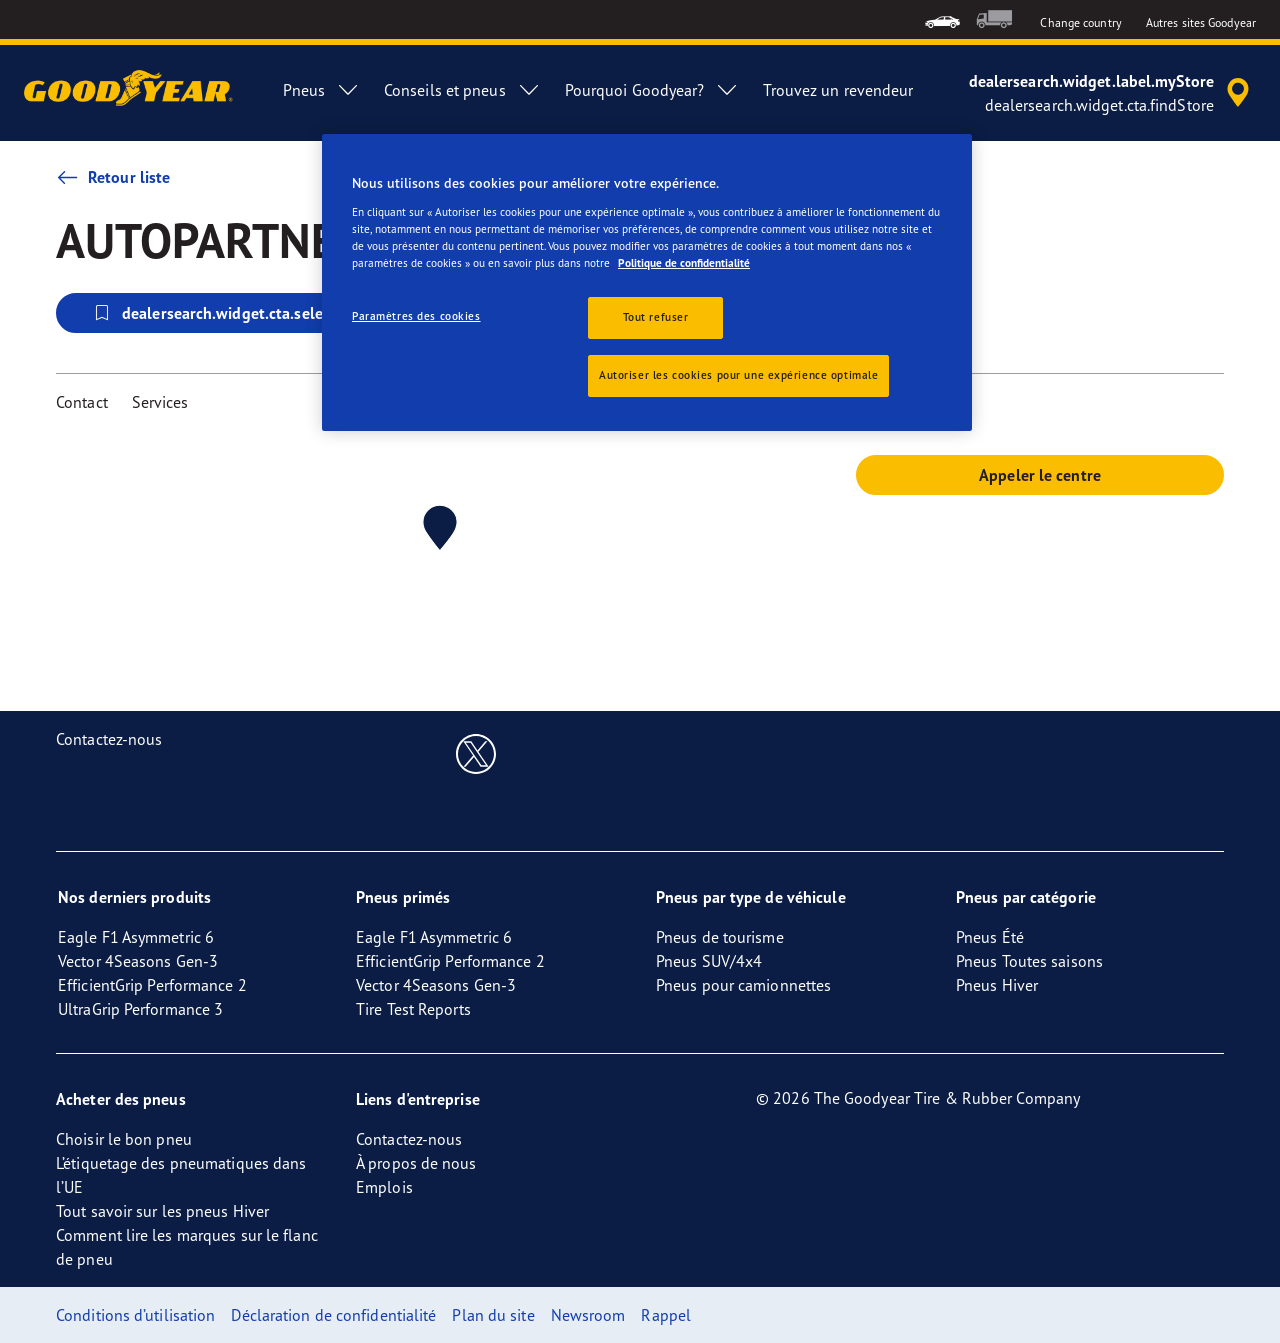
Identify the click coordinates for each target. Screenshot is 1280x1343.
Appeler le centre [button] (1040, 475)
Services (160, 402)
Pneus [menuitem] (321, 90)
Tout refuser (656, 317)
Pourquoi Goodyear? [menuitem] (652, 90)
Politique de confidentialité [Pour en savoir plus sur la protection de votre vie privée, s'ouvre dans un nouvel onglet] (684, 263)
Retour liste (113, 177)
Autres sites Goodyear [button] (1201, 22)
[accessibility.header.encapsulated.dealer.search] (1112, 93)
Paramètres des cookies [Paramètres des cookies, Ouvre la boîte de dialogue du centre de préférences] (416, 316)
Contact (82, 402)
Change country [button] (1080, 22)
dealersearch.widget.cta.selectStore (232, 313)
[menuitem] (942, 19)
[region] (647, 282)
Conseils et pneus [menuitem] (462, 90)
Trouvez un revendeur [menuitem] (838, 90)
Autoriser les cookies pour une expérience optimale (738, 375)
